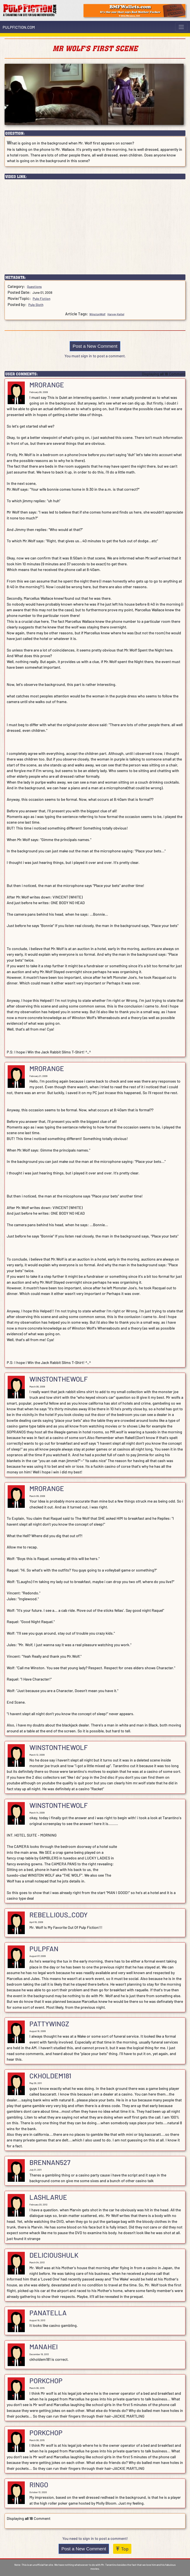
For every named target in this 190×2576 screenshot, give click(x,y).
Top (122, 2548)
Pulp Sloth (35, 305)
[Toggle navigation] (181, 27)
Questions (34, 287)
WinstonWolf (97, 314)
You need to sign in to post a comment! (95, 2538)
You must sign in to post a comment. (95, 355)
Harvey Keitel (115, 314)
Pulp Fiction (41, 299)
